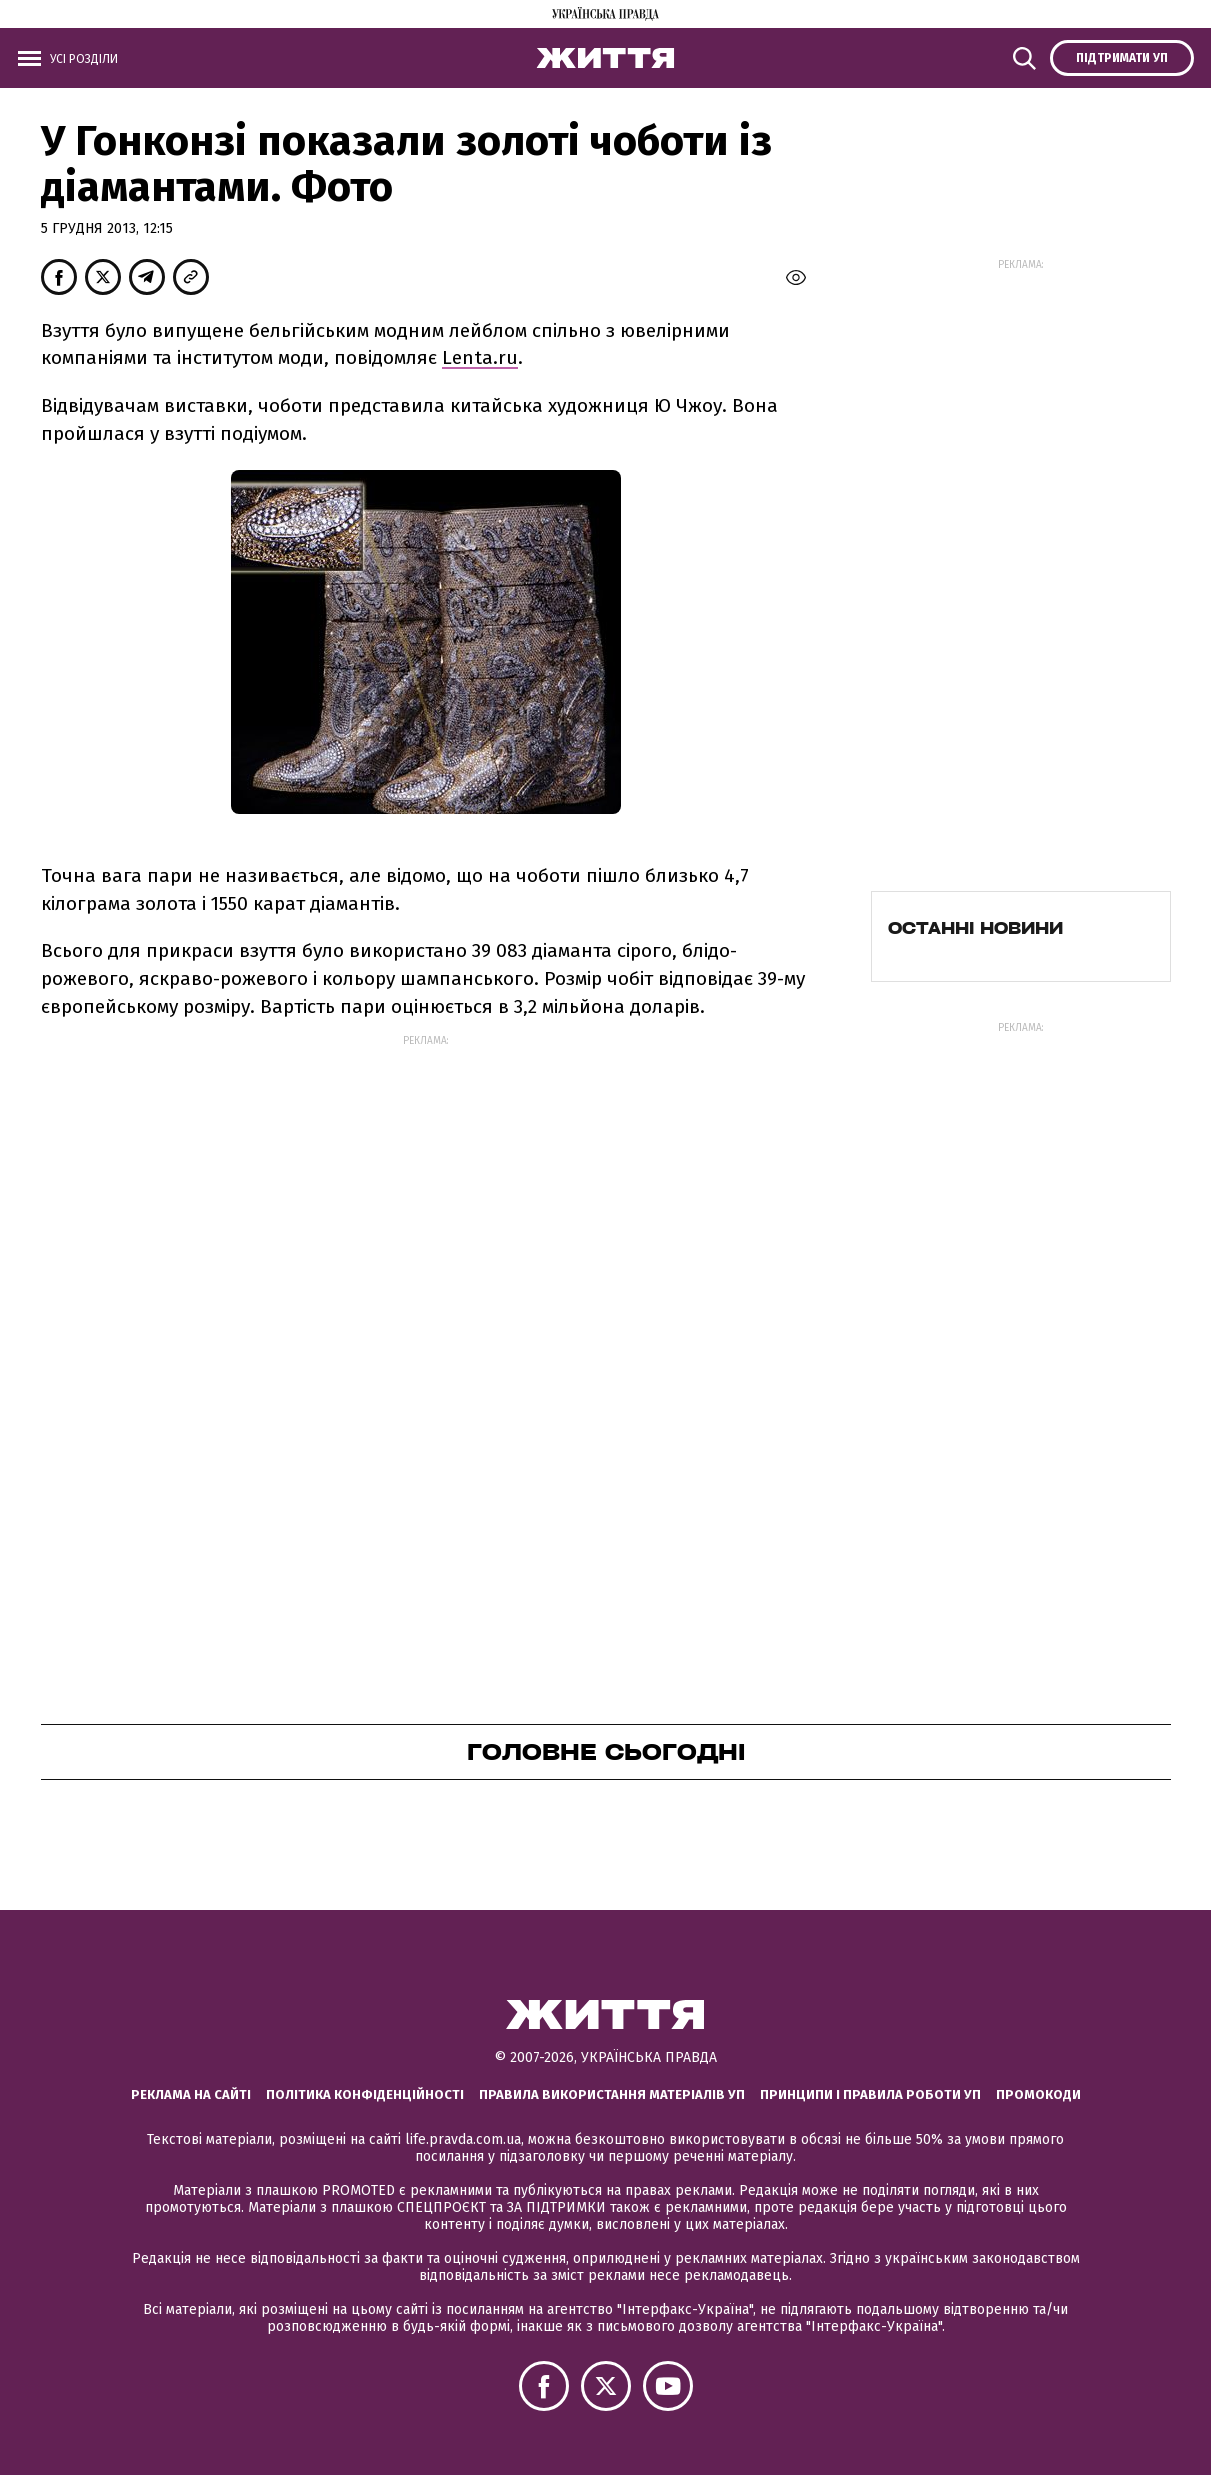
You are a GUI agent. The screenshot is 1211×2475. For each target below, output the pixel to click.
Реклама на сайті (191, 2094)
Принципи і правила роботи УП (870, 2094)
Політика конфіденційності (365, 2094)
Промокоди (1038, 2094)
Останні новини (975, 928)
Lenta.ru (480, 357)
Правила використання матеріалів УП (612, 2094)
